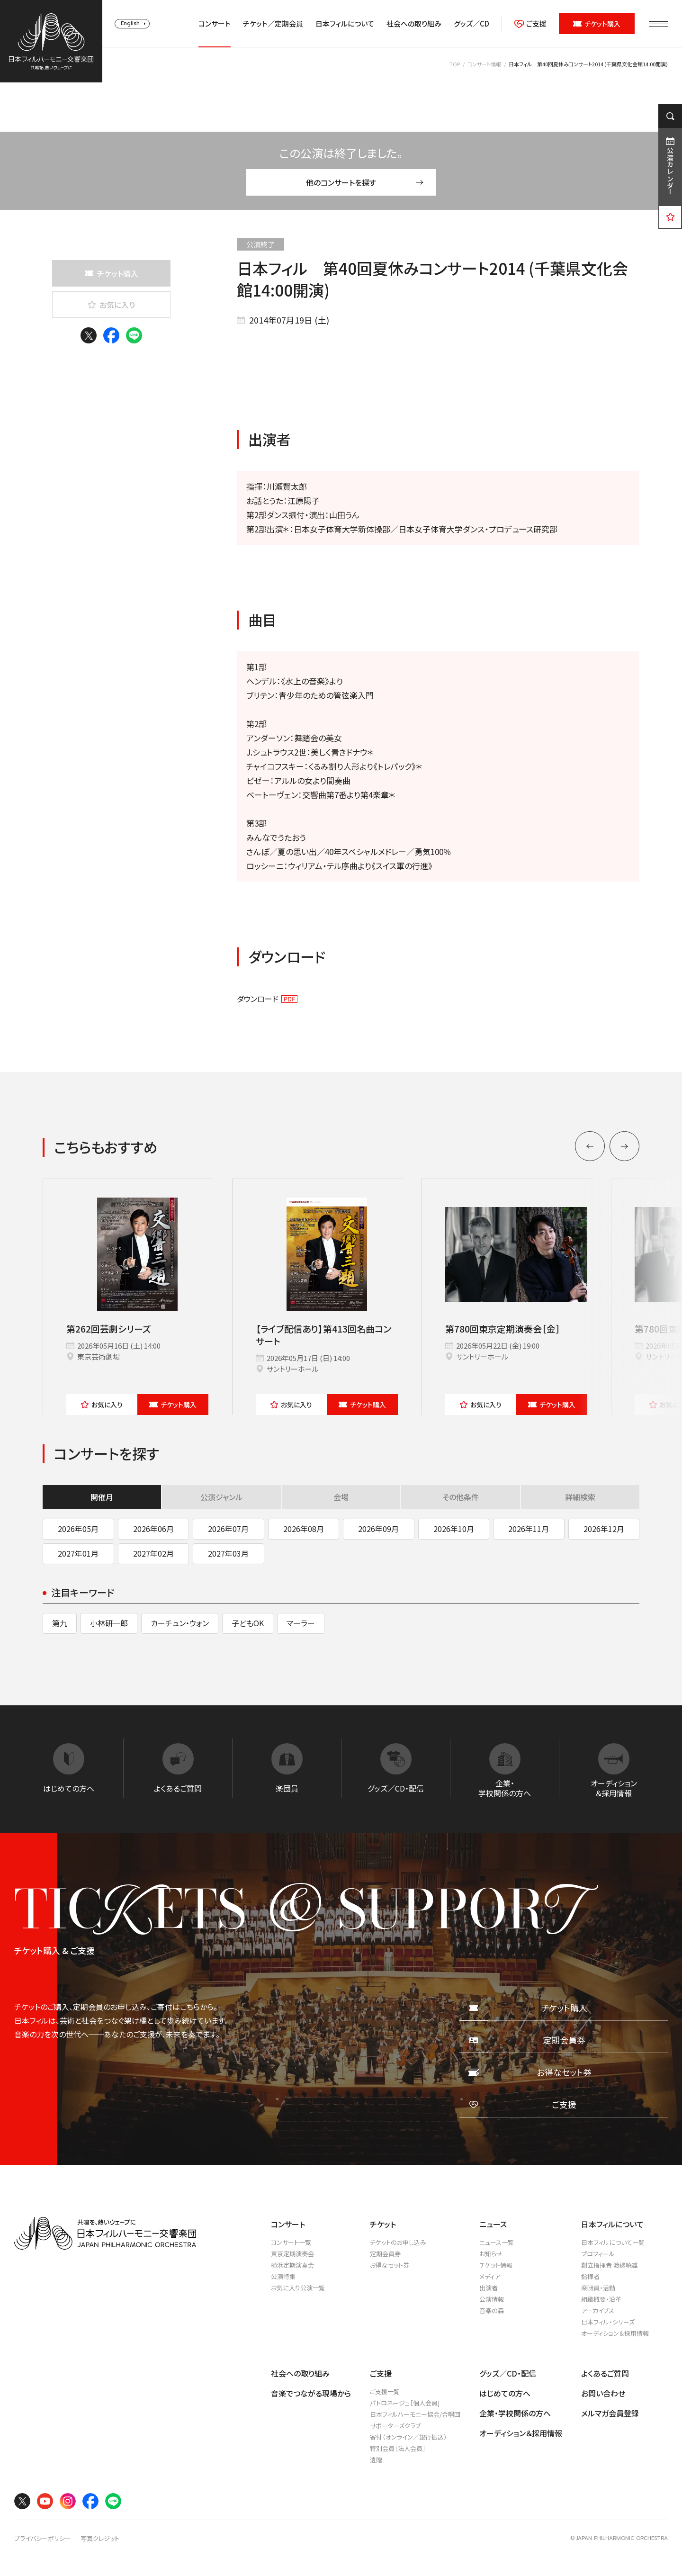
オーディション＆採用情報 (615, 2333)
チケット (173, 1404)
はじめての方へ (504, 2393)
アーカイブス (597, 2310)
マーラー (301, 1623)
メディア (489, 2276)
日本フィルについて (344, 23)
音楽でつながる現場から (311, 2393)
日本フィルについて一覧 (613, 2242)
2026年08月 (303, 1528)
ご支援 (530, 23)
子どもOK (248, 1623)
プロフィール (598, 2253)
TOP (454, 64)
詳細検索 (580, 1497)
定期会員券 (385, 2253)
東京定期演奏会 (292, 2253)
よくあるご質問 (605, 2373)
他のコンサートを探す (364, 182)
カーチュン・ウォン (180, 1623)
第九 (59, 1623)
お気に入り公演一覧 (298, 2287)
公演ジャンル (221, 1497)
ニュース (493, 2224)
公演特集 (283, 2276)
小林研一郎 (109, 1623)
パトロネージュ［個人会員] (405, 2402)
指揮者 (590, 2276)
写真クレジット (100, 2538)
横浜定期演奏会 (292, 2265)
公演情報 (491, 2299)
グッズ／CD (471, 23)
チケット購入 (596, 23)
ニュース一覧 (496, 2242)
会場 (341, 1497)
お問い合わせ (603, 2393)
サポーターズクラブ (395, 2425)
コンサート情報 (484, 64)
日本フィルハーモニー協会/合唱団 (415, 2414)
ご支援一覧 (385, 2391)
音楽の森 (491, 2310)
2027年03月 (228, 1553)
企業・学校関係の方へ (515, 2413)
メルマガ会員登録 (610, 2413)
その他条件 (460, 1497)
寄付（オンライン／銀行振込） (408, 2436)
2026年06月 (153, 1528)
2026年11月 (528, 1528)
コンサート (214, 23)
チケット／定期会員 (273, 23)
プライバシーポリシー (42, 2538)
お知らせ (491, 2253)
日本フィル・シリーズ (608, 2321)
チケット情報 (495, 2265)
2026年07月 (228, 1528)
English (130, 23)
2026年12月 (603, 1528)
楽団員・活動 (598, 2287)
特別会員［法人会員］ (398, 2448)
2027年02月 (153, 1553)
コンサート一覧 (291, 2242)
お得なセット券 (389, 2265)
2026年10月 (453, 1528)
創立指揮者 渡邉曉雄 (609, 2265)
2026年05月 (78, 1528)
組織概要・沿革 (601, 2299)
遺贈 (376, 2459)
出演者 (488, 2287)
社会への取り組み (413, 23)
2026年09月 (378, 1528)
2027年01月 (78, 1553)
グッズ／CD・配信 (507, 2373)
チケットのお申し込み (398, 2242)
